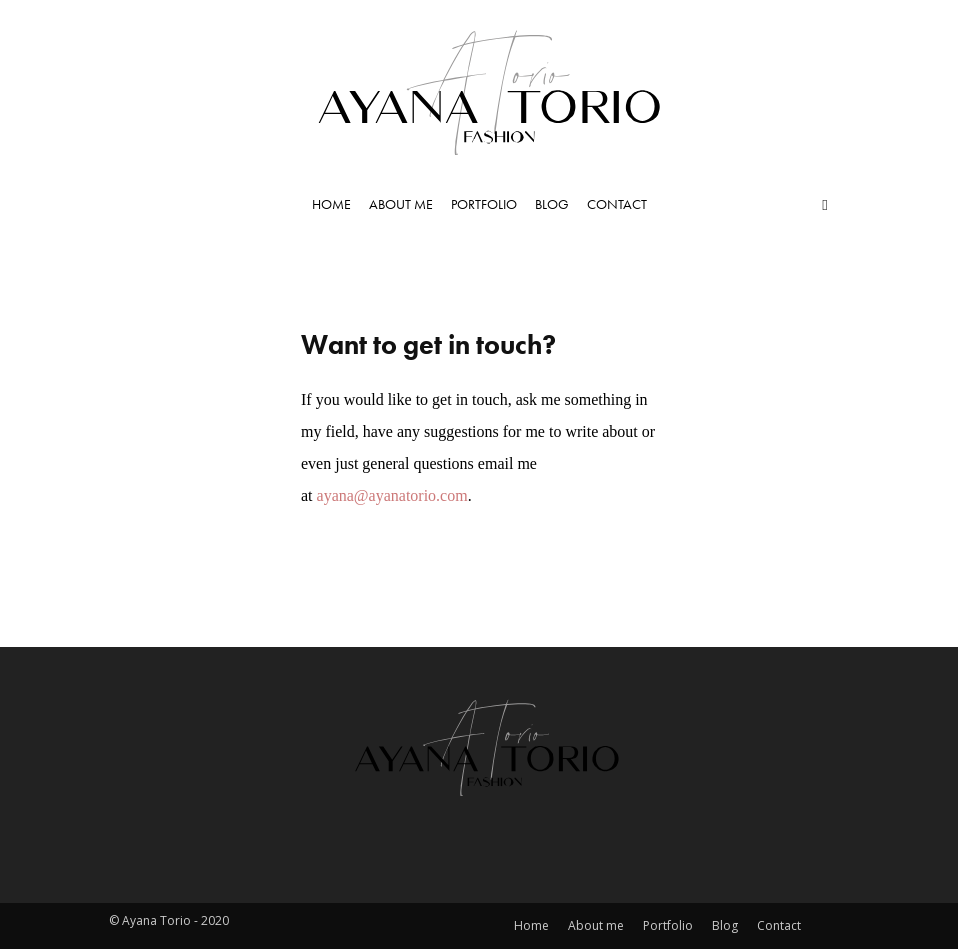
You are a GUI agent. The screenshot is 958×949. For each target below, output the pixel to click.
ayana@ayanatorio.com (392, 495)
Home (331, 204)
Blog (552, 204)
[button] (825, 204)
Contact (617, 204)
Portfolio (484, 204)
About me (401, 204)
